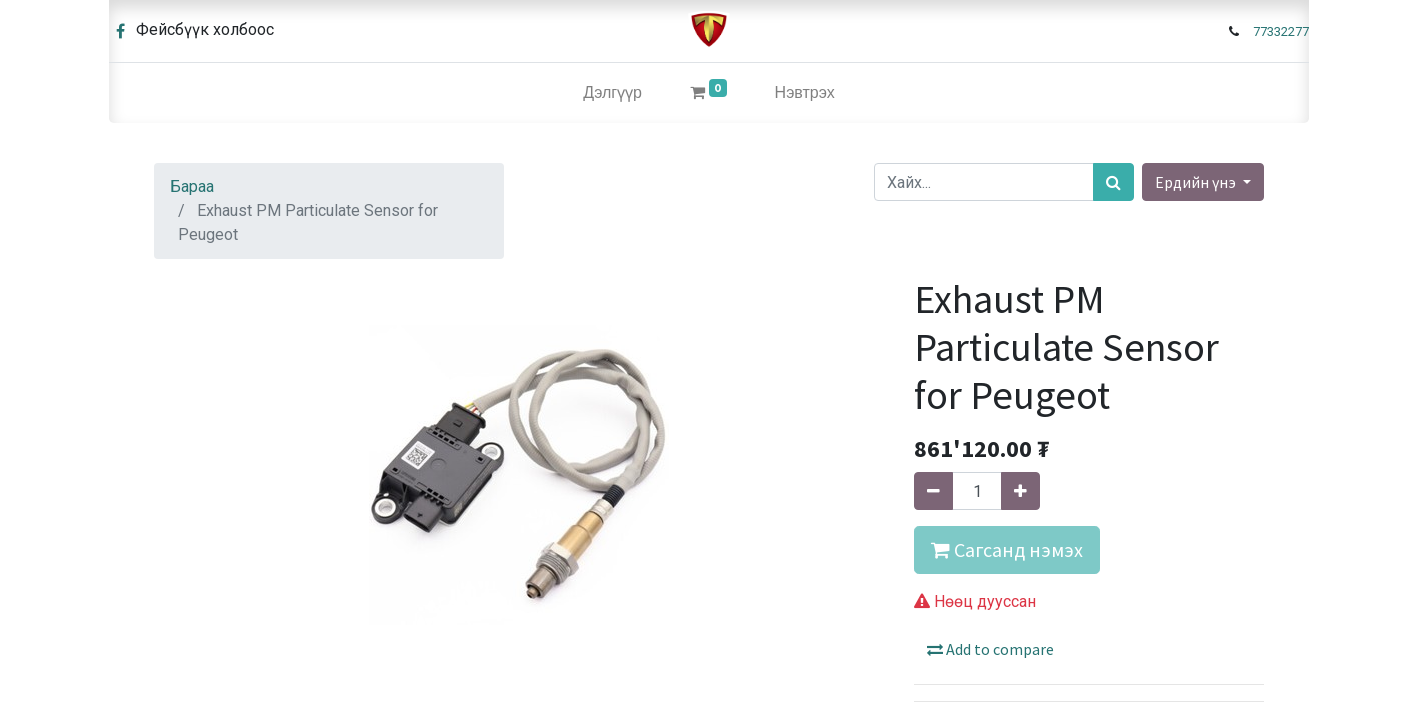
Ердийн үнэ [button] (1197, 182)
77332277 (1281, 31)
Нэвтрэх (805, 92)
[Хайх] (1113, 182)
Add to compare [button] (990, 649)
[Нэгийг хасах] (933, 491)
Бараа (192, 186)
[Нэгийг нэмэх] (1020, 491)
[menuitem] (612, 93)
